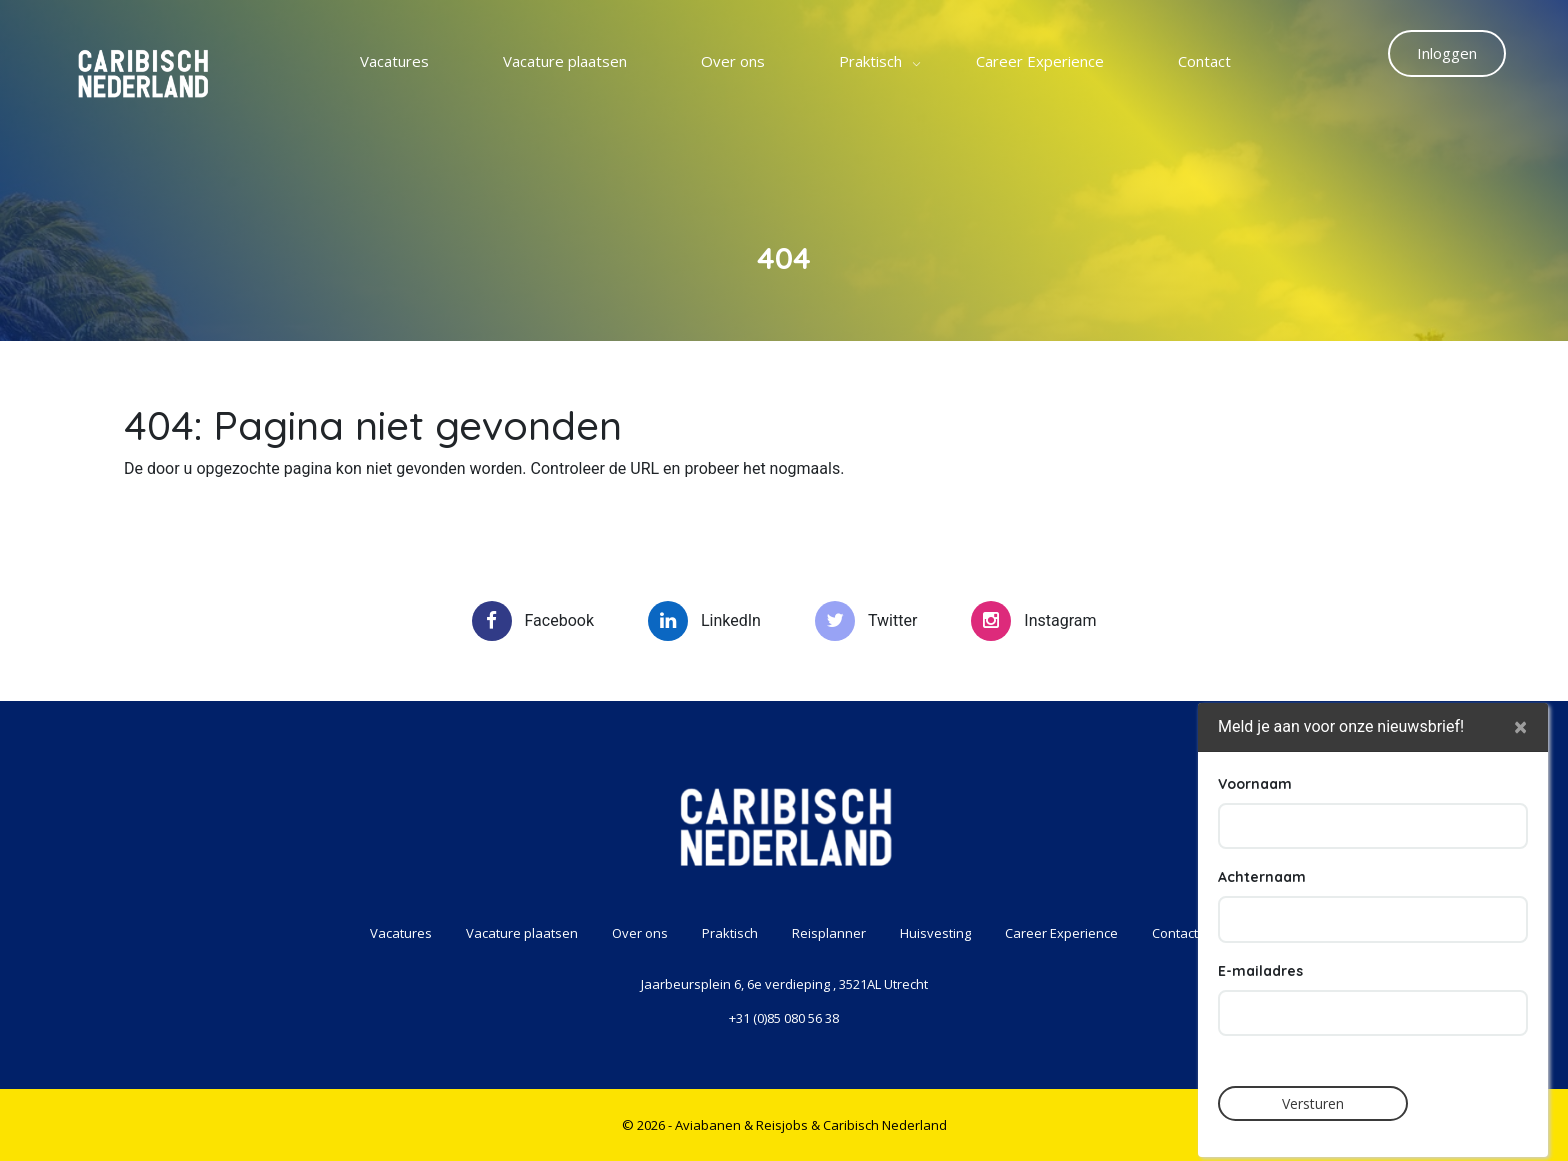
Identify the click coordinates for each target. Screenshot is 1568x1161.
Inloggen (1447, 53)
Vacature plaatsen (565, 61)
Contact (1204, 61)
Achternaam (1262, 943)
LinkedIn (704, 621)
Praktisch (870, 61)
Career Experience (1040, 61)
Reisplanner (829, 933)
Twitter (866, 621)
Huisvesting (935, 933)
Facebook (533, 621)
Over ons (733, 61)
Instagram (1033, 621)
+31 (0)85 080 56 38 (784, 1018)
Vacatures (394, 61)
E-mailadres (1260, 1036)
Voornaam (1255, 849)
